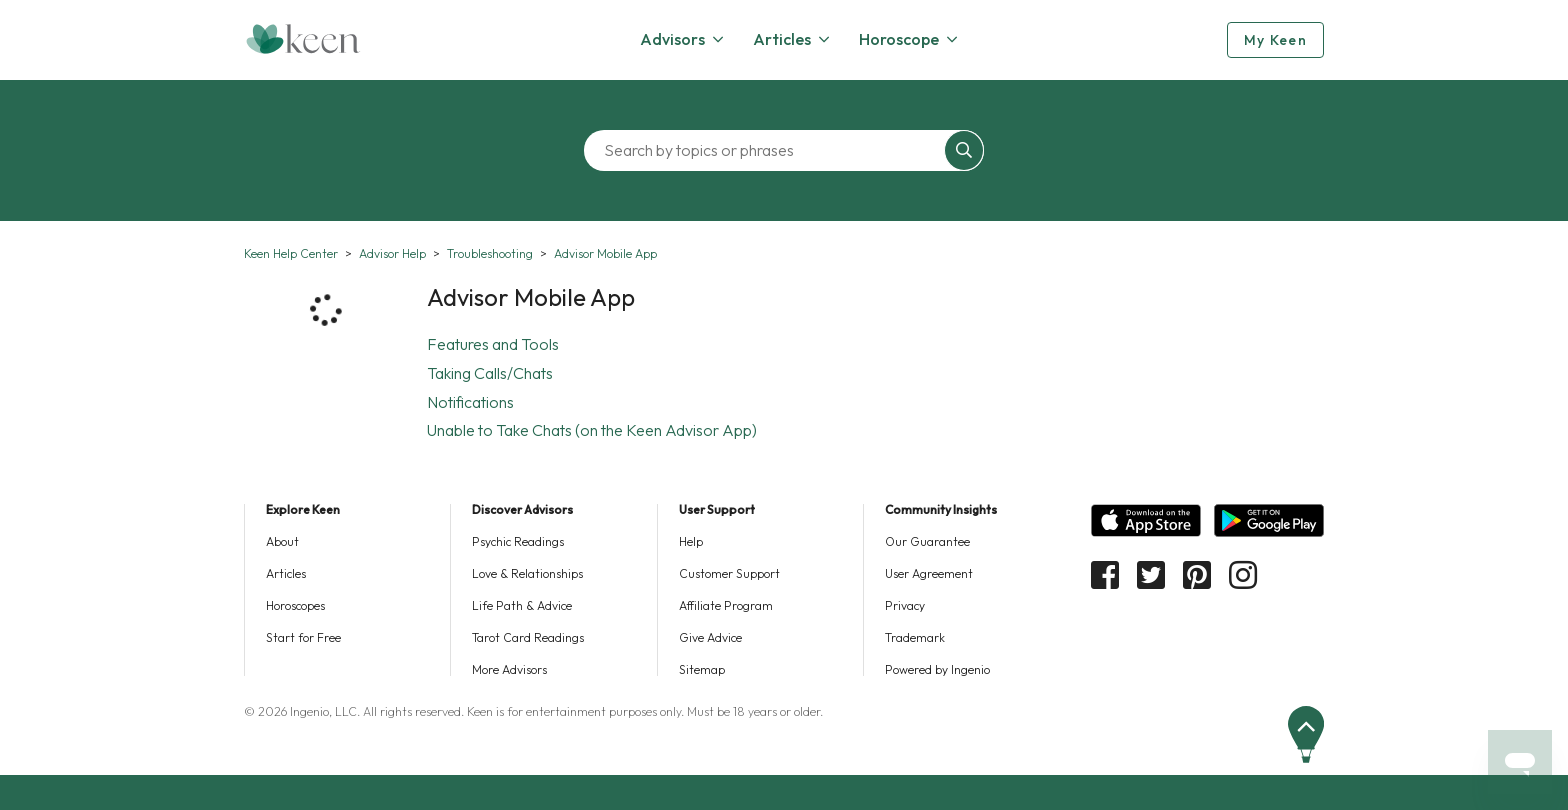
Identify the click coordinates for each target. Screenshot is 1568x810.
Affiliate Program (726, 605)
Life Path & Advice (522, 605)
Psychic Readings (518, 541)
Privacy (905, 605)
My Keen (1275, 40)
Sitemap (702, 669)
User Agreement (929, 573)
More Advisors (509, 669)
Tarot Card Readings (528, 637)
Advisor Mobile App (605, 253)
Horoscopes (295, 605)
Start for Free (303, 637)
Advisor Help (392, 253)
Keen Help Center (291, 253)
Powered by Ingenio (937, 669)
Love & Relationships (527, 573)
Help (691, 541)
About (282, 541)
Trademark (915, 637)
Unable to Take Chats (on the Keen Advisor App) (592, 430)
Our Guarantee (927, 541)
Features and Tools (493, 344)
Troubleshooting (490, 253)
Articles (286, 573)
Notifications (470, 402)
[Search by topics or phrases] (769, 150)
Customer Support (729, 573)
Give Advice (710, 637)
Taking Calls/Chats (490, 373)
